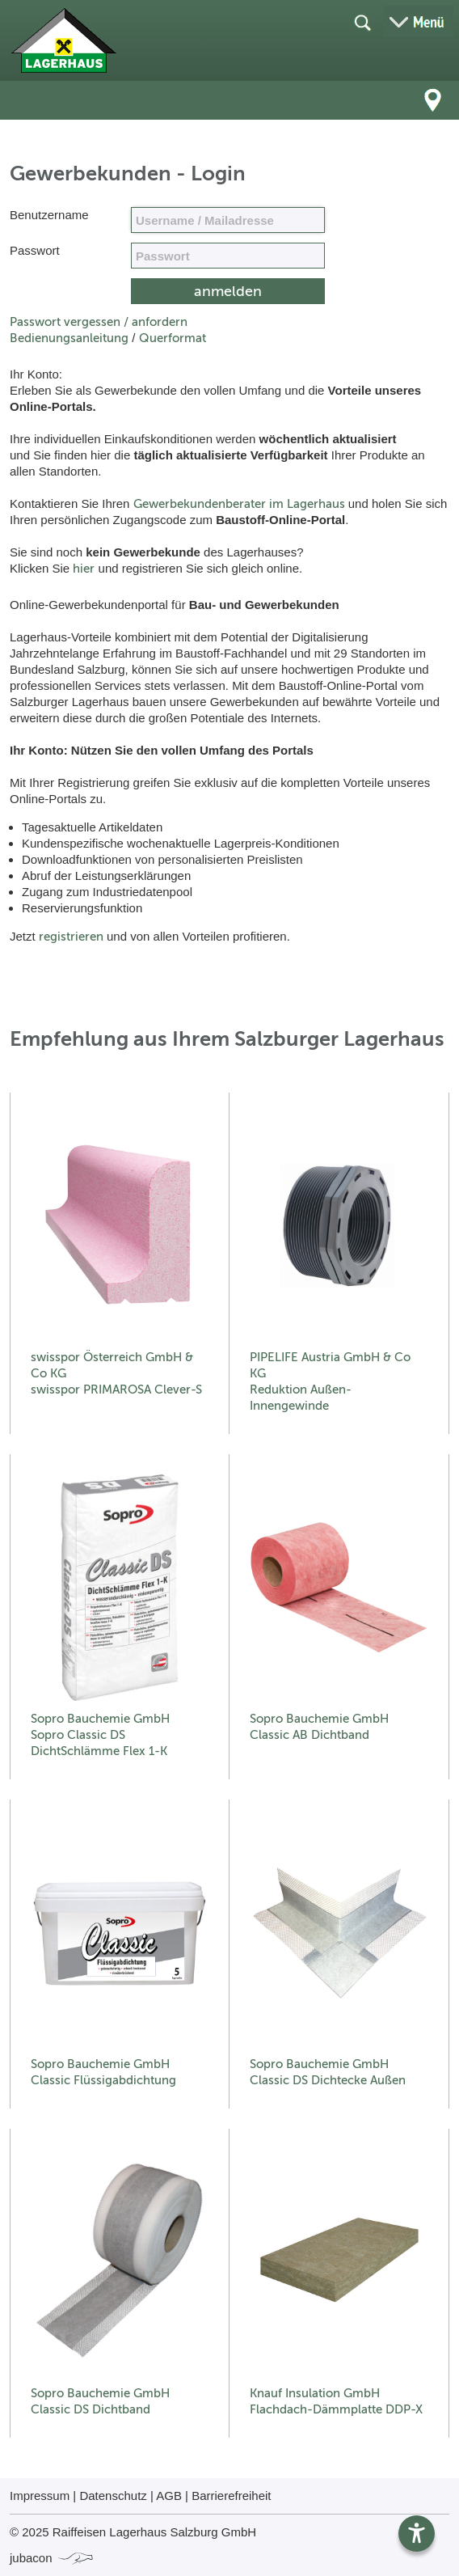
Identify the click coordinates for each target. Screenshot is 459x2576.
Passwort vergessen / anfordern (98, 322)
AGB (169, 2495)
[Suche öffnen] (362, 22)
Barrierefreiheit (231, 2495)
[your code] (228, 256)
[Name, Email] (228, 220)
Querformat (172, 338)
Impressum (39, 2495)
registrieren (71, 936)
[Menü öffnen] (418, 21)
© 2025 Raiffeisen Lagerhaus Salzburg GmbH (133, 2532)
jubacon (52, 2558)
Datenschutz (112, 2495)
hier (84, 568)
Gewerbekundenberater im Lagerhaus (239, 504)
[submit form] (228, 291)
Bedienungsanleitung (69, 338)
